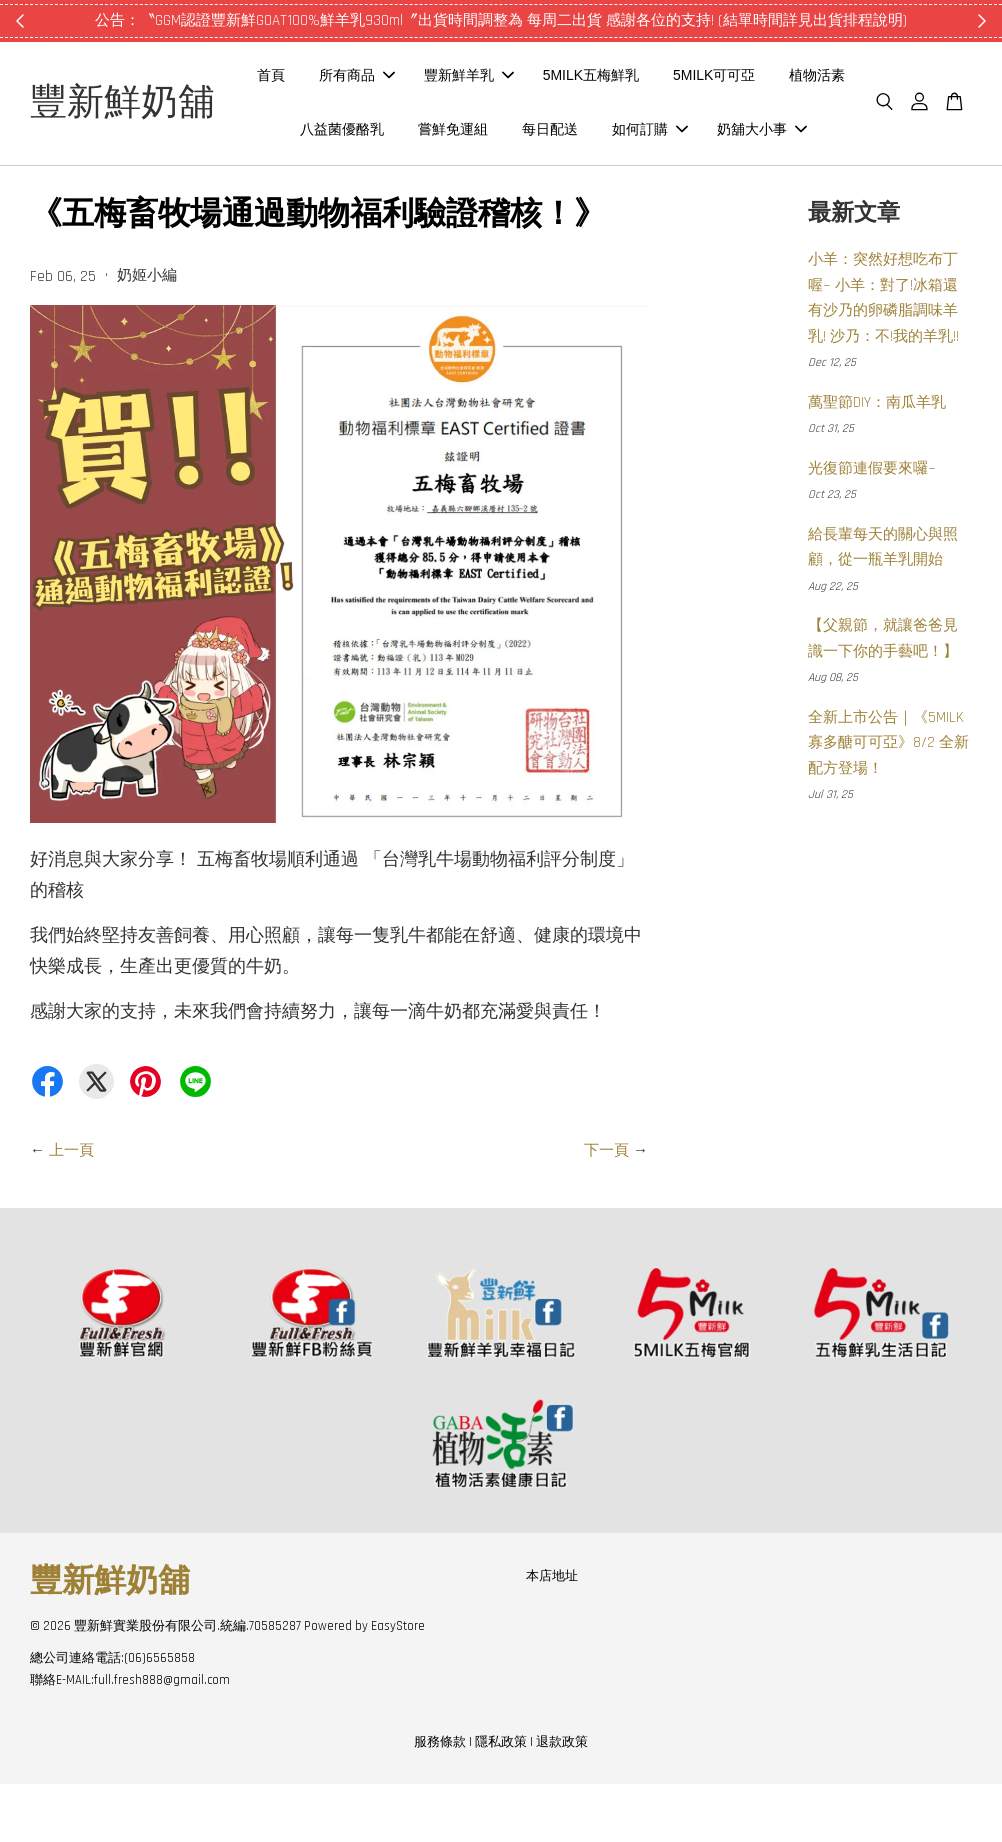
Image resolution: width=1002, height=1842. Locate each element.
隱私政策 (501, 1801)
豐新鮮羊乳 (541, 78)
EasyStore (398, 1685)
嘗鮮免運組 (585, 131)
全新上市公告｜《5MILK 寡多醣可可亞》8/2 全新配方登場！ (888, 801)
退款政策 (562, 1801)
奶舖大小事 (581, 185)
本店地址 (552, 1634)
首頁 (343, 78)
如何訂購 (782, 131)
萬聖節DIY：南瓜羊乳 (877, 460)
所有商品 (429, 78)
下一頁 (606, 1208)
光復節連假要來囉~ (872, 526)
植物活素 (370, 131)
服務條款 (440, 1801)
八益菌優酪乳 (474, 131)
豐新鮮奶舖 (150, 132)
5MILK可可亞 (786, 78)
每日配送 (682, 131)
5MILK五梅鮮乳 (663, 78)
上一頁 (71, 1208)
